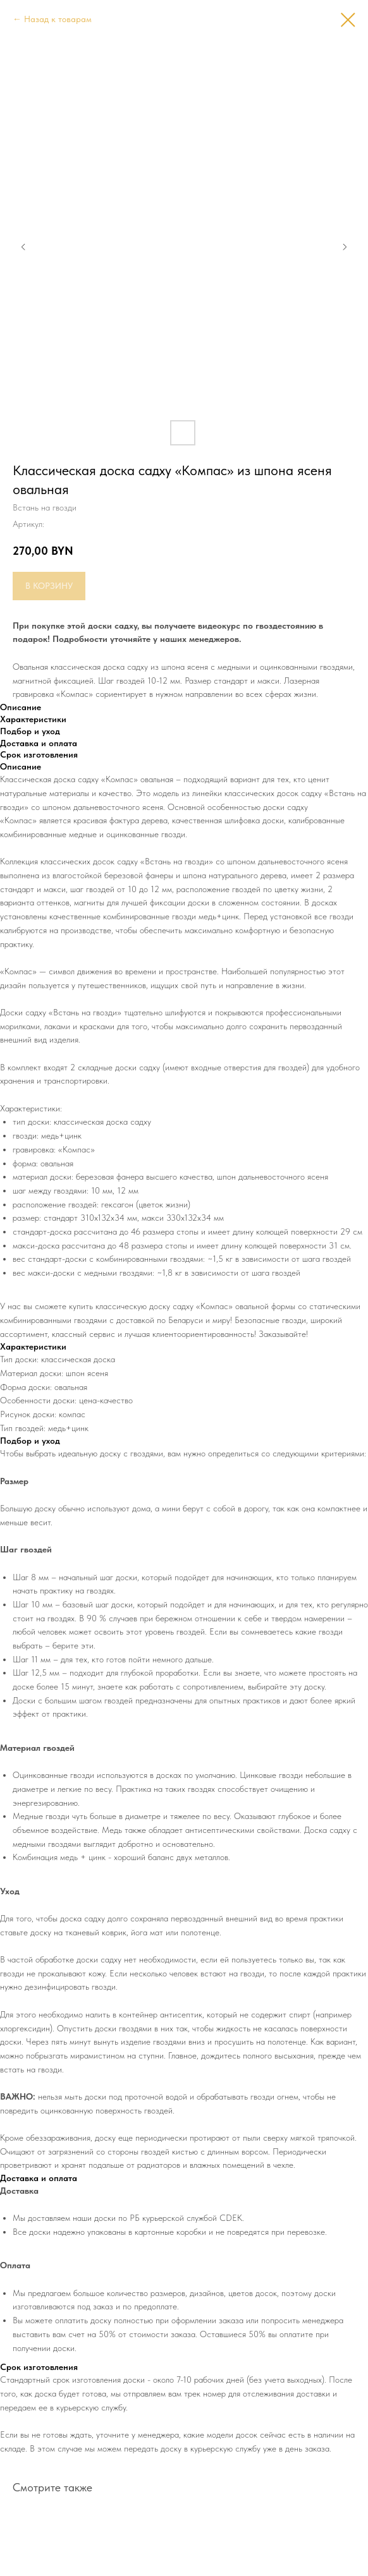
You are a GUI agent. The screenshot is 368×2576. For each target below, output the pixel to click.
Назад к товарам (58, 19)
